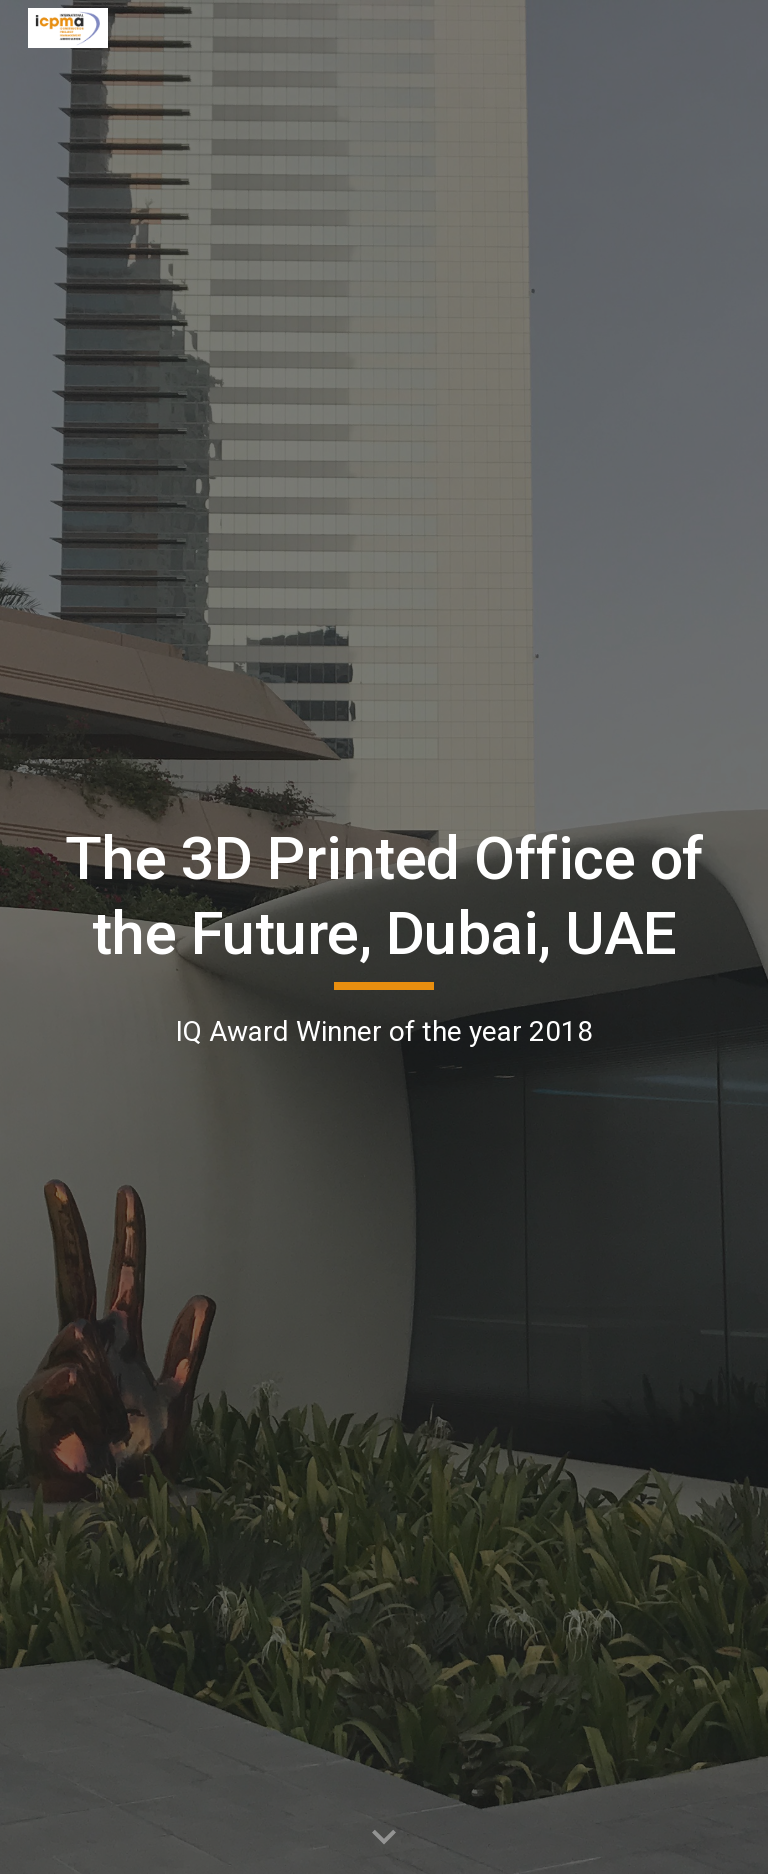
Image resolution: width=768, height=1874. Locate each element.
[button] (384, 1838)
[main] (383, 937)
